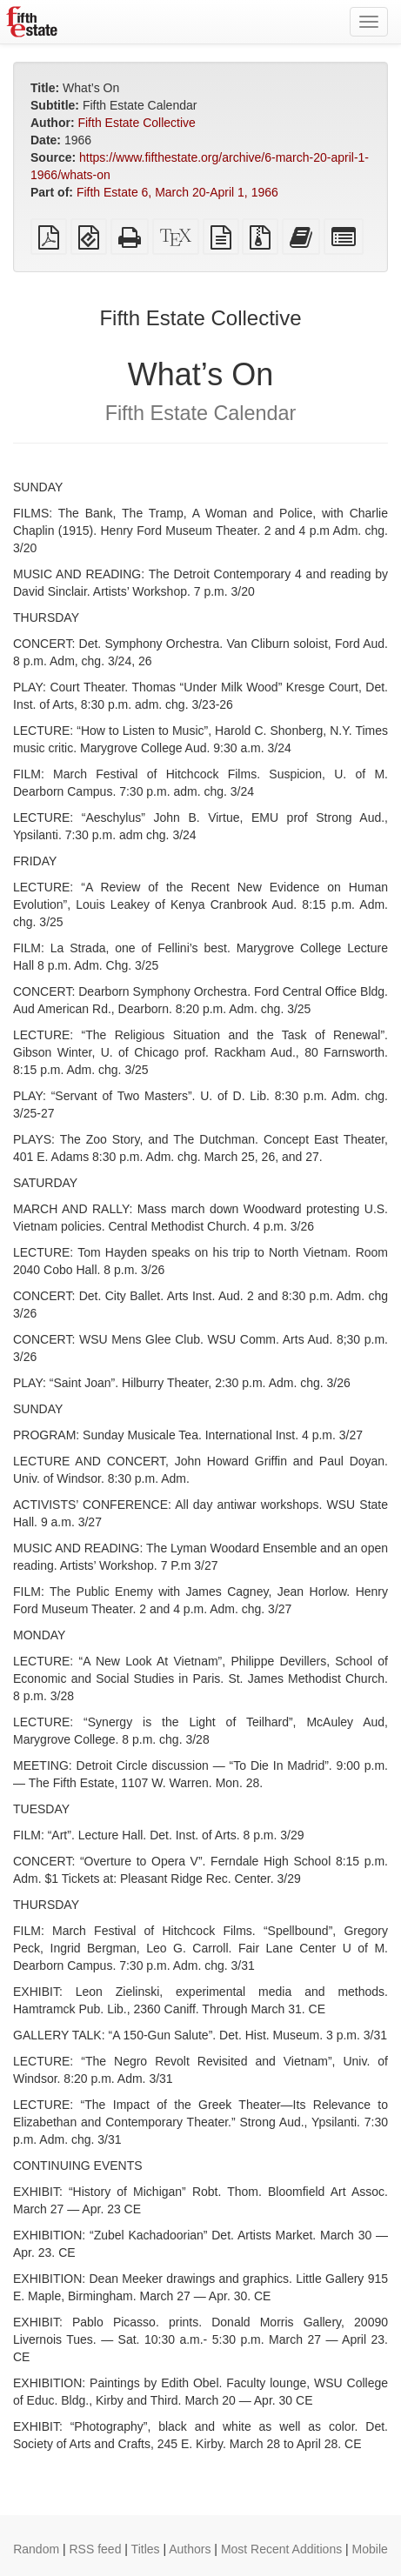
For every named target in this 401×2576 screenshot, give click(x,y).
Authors (190, 2549)
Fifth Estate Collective (136, 123)
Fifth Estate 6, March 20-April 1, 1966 (177, 192)
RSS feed (96, 2549)
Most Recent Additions (281, 2549)
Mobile (370, 2549)
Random (36, 2549)
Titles (145, 2549)
